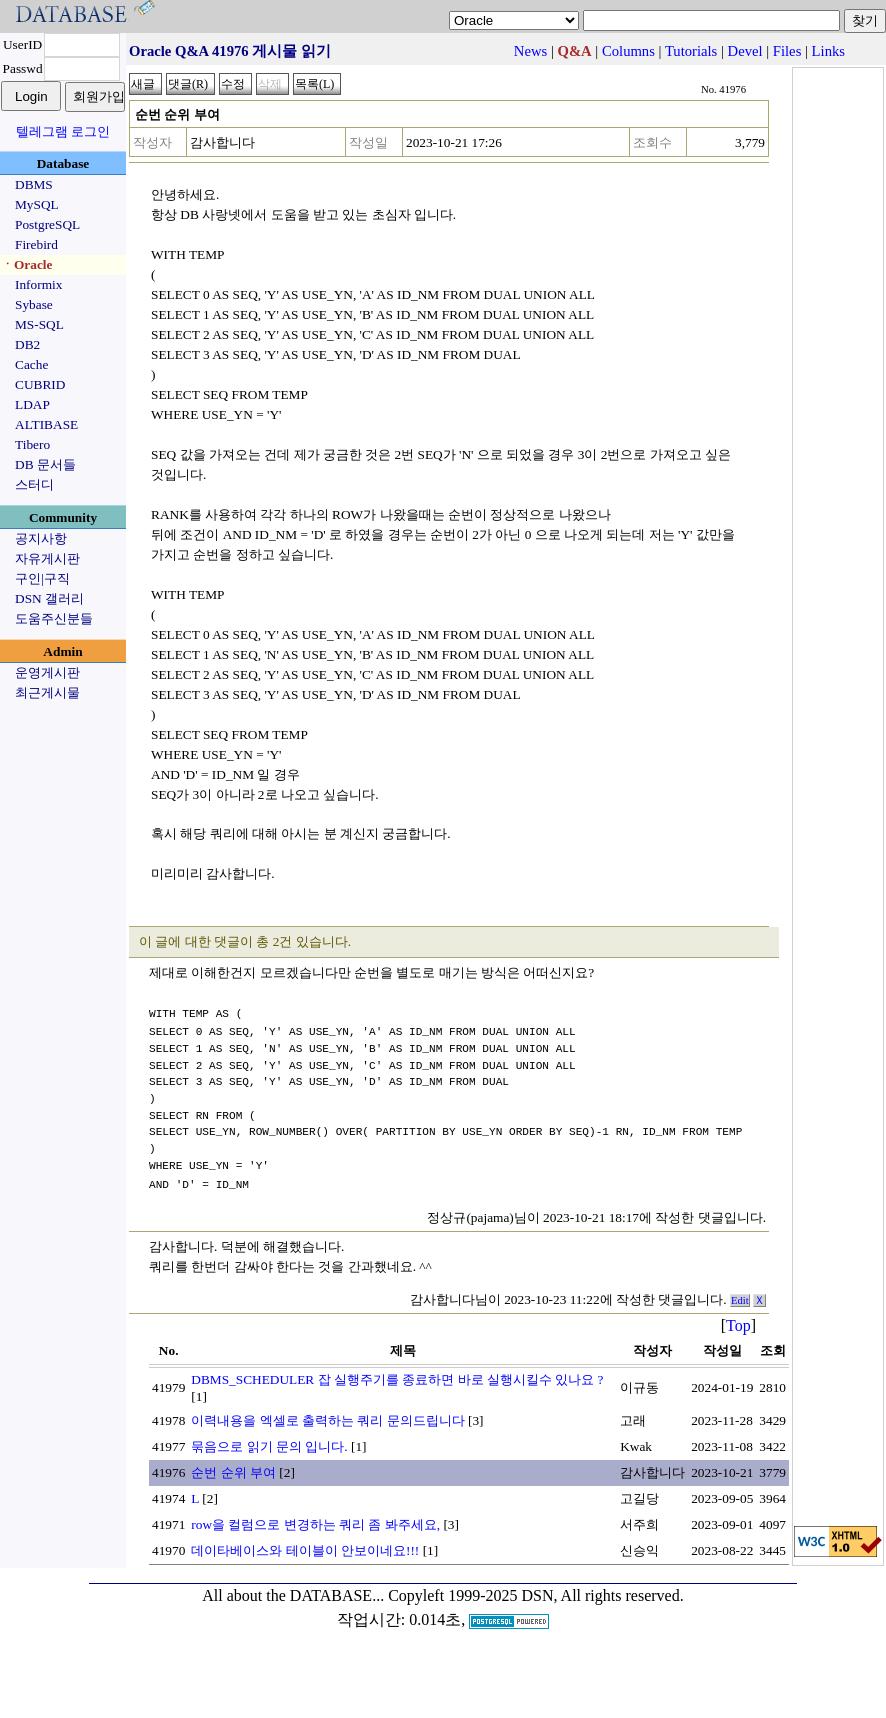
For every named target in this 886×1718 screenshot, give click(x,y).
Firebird (36, 244)
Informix (38, 284)
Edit (740, 1298)
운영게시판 (47, 672)
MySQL (37, 204)
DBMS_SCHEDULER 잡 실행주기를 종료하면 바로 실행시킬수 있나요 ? (397, 1377)
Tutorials (691, 51)
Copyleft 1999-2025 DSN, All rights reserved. (536, 1593)
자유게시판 (47, 558)
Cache (31, 364)
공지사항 (41, 538)
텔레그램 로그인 (63, 131)
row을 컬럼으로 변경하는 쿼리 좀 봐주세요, (315, 1522)
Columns (628, 51)
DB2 (27, 344)
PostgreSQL (47, 224)
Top (738, 1323)
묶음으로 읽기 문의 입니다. (269, 1444)
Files (787, 51)
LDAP (32, 404)
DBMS (34, 184)
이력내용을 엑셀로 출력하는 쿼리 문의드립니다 (327, 1418)
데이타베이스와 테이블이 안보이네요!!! (305, 1548)
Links (828, 51)
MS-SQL (39, 324)
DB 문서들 (45, 464)
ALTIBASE (46, 424)
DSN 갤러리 (49, 598)
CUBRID (40, 384)
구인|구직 (42, 578)
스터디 (34, 484)
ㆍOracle (26, 264)
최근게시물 (47, 692)
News (530, 51)
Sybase (34, 304)
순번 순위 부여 (233, 1470)
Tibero (32, 444)
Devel (745, 51)
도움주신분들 (54, 618)
